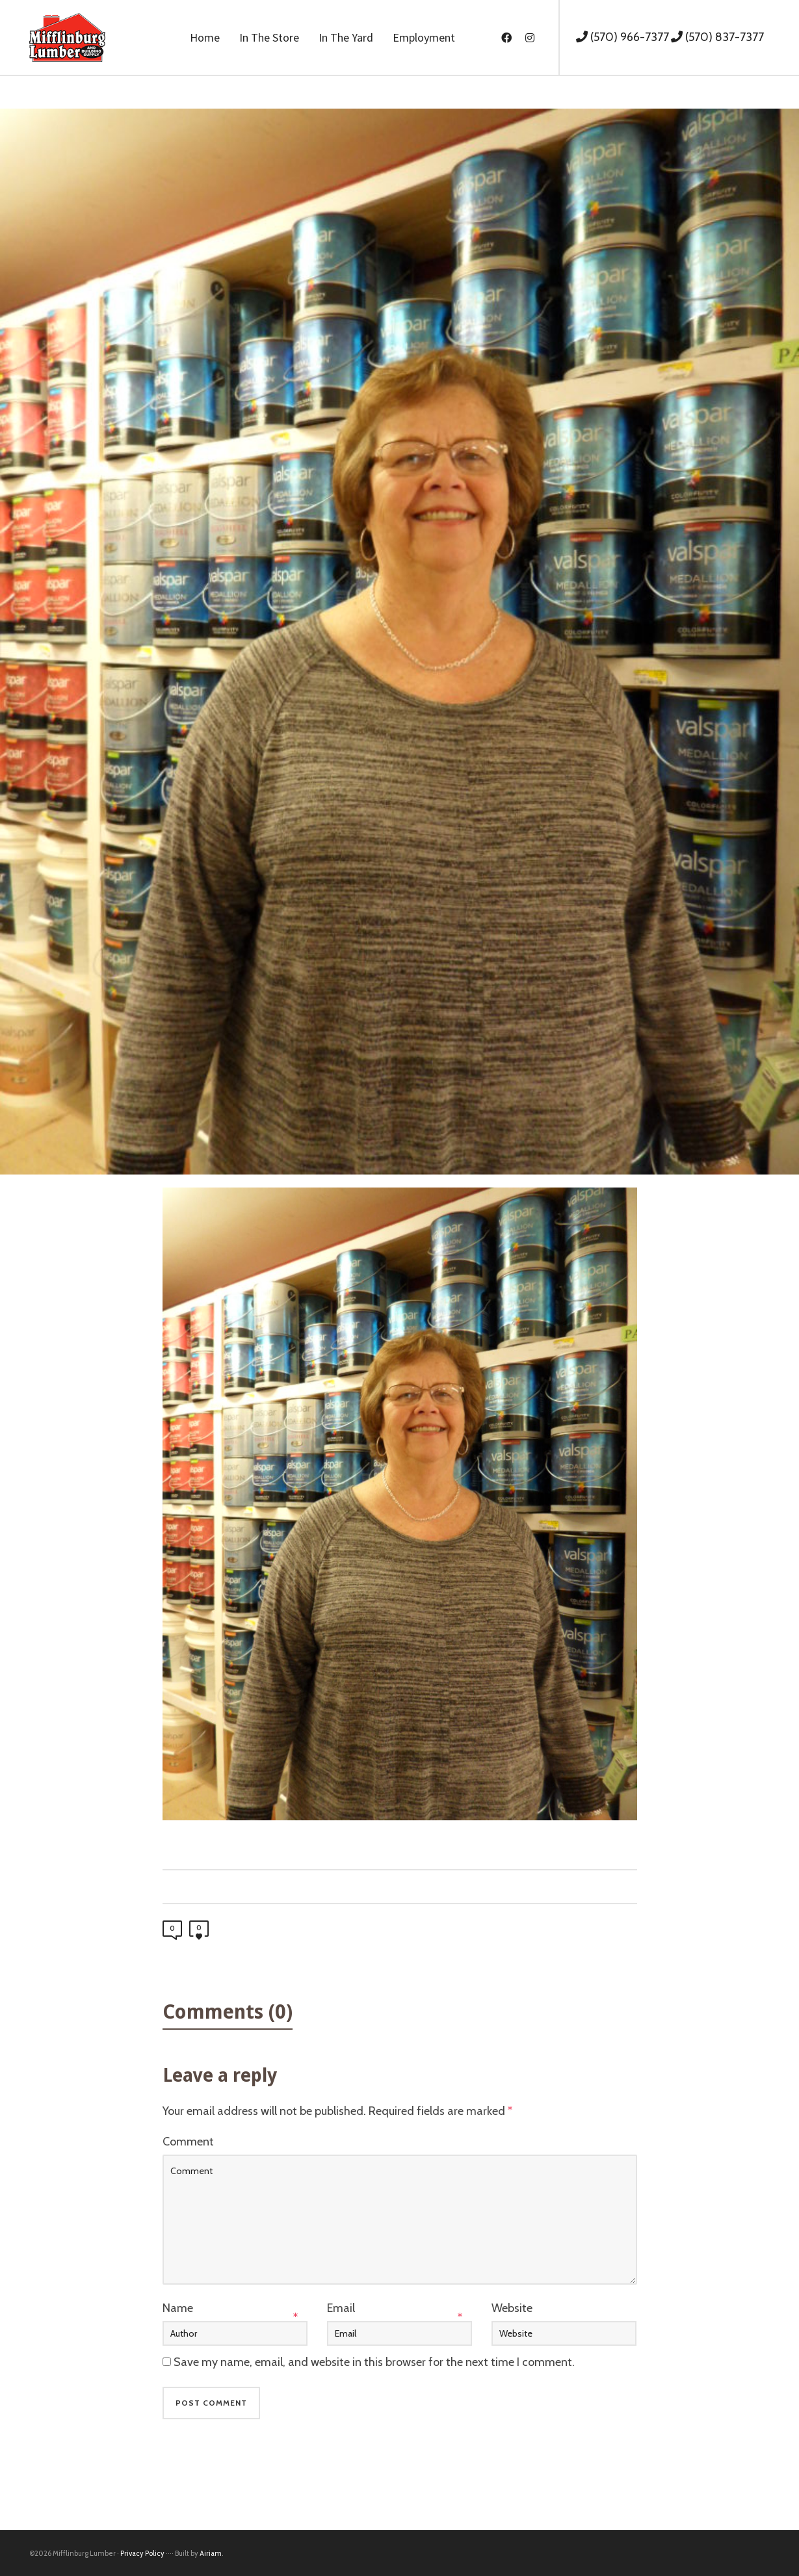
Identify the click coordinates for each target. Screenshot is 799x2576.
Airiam (211, 2553)
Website (511, 2308)
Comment (188, 2141)
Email (341, 2308)
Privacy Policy (142, 2553)
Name (178, 2308)
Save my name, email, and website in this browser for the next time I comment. (374, 2362)
